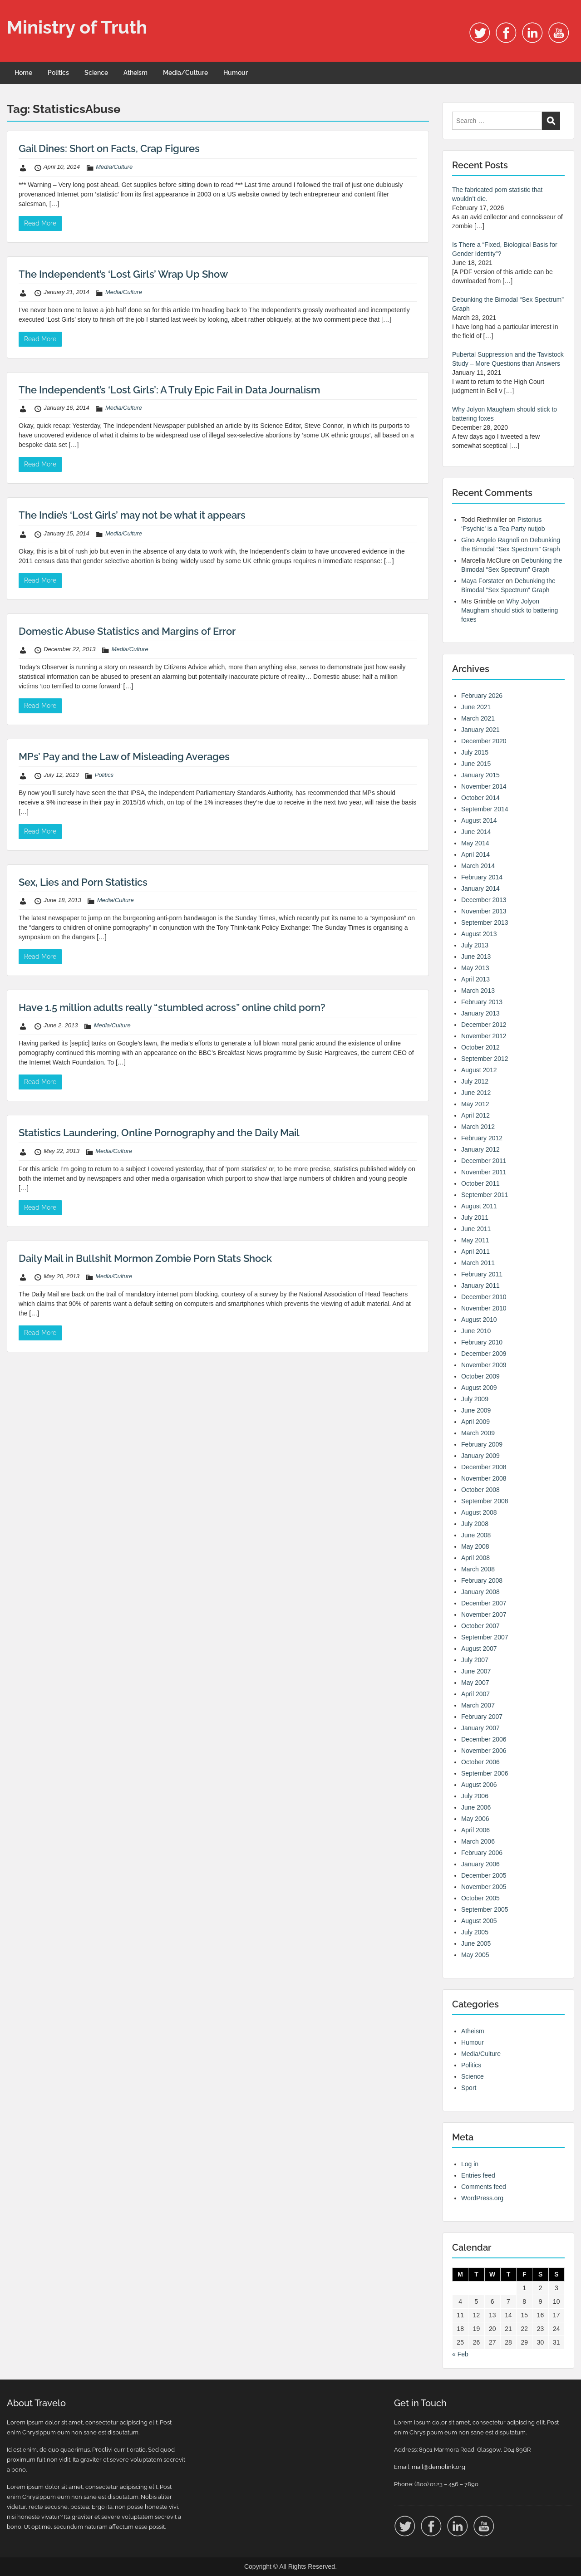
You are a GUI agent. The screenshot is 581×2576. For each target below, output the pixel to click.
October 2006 (480, 1762)
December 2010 (484, 1296)
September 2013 (484, 922)
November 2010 (484, 1308)
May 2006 (475, 1818)
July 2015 (474, 752)
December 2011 (484, 1160)
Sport (468, 2087)
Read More (40, 223)
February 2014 (481, 877)
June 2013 (476, 956)
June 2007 (476, 1671)
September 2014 (484, 809)
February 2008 (481, 1580)
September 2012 (484, 1058)
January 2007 (480, 1728)
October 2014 (480, 797)
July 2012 (474, 1081)
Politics (58, 72)
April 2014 (475, 854)
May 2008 (475, 1546)
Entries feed (478, 2175)
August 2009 (479, 1387)
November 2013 (484, 911)
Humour (235, 72)
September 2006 (484, 1773)
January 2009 (480, 1455)
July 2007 (474, 1659)
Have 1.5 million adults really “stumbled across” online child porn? (172, 1007)
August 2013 (479, 933)
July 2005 (474, 1932)
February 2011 (481, 1274)
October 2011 (480, 1183)
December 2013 (484, 899)
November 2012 (484, 1036)
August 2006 (479, 1784)
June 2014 (476, 831)
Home (23, 72)
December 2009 (484, 1353)
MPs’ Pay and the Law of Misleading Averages (124, 756)
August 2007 (479, 1648)
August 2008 (479, 1512)
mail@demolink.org (438, 2466)
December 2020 (484, 741)
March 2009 (478, 1433)
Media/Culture (185, 72)
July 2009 (474, 1399)
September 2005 (484, 1909)
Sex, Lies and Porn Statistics (83, 882)
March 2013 (478, 990)
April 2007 (475, 1694)
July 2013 (474, 945)
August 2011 (479, 1206)
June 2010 (476, 1331)
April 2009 (475, 1421)
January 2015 (480, 775)
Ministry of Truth (77, 27)
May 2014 (475, 843)
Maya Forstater (482, 580)
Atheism (135, 72)
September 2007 (484, 1637)
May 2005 (475, 1954)
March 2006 (478, 1841)
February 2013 (481, 1002)
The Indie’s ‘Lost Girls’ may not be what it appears (132, 515)
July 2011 (474, 1217)
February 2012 (481, 1138)
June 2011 (476, 1228)
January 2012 (480, 1149)
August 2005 (479, 1920)
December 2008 (484, 1467)
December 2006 (484, 1739)
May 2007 (475, 1682)
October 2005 (480, 1898)
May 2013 (475, 968)
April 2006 (475, 1830)
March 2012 (478, 1126)
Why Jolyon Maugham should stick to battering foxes (509, 610)
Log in (469, 2164)
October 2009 (480, 1376)
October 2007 (480, 1625)
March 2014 (478, 865)
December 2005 (484, 1875)
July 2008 (474, 1523)
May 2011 (475, 1240)
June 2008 (476, 1535)
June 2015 (476, 763)
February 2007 (481, 1716)
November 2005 (484, 1886)
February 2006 (481, 1852)
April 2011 (475, 1251)
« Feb (460, 2354)
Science (96, 72)
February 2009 (481, 1444)
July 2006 (474, 1796)
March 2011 (478, 1262)
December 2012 (484, 1024)
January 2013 (480, 1013)
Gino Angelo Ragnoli (490, 540)
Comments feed (483, 2186)
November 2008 (484, 1478)
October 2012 (480, 1047)
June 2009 (476, 1410)
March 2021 (478, 718)
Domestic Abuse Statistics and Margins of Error (127, 631)
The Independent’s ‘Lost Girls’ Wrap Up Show (123, 274)
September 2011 (484, 1194)
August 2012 (479, 1070)
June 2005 (476, 1943)
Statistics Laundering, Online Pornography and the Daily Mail (159, 1132)
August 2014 (479, 820)
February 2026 (481, 695)
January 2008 (480, 1591)
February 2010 (481, 1342)
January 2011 (480, 1285)
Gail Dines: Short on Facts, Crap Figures (109, 148)
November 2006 (484, 1750)
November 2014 (484, 786)
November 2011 (484, 1172)
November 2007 (484, 1614)
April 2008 (475, 1557)
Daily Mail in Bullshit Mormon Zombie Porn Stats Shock (145, 1258)
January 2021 (480, 729)
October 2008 (480, 1489)
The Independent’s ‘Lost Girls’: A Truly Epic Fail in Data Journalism (169, 390)
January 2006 (480, 1864)
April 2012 (475, 1115)
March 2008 (478, 1569)
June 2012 (476, 1092)
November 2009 (484, 1365)
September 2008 (484, 1501)
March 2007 (478, 1705)
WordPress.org (482, 2198)
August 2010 (479, 1319)
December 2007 (484, 1603)
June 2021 (476, 707)
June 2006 (476, 1807)
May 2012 (475, 1104)
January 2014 (480, 888)
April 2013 (475, 979)
